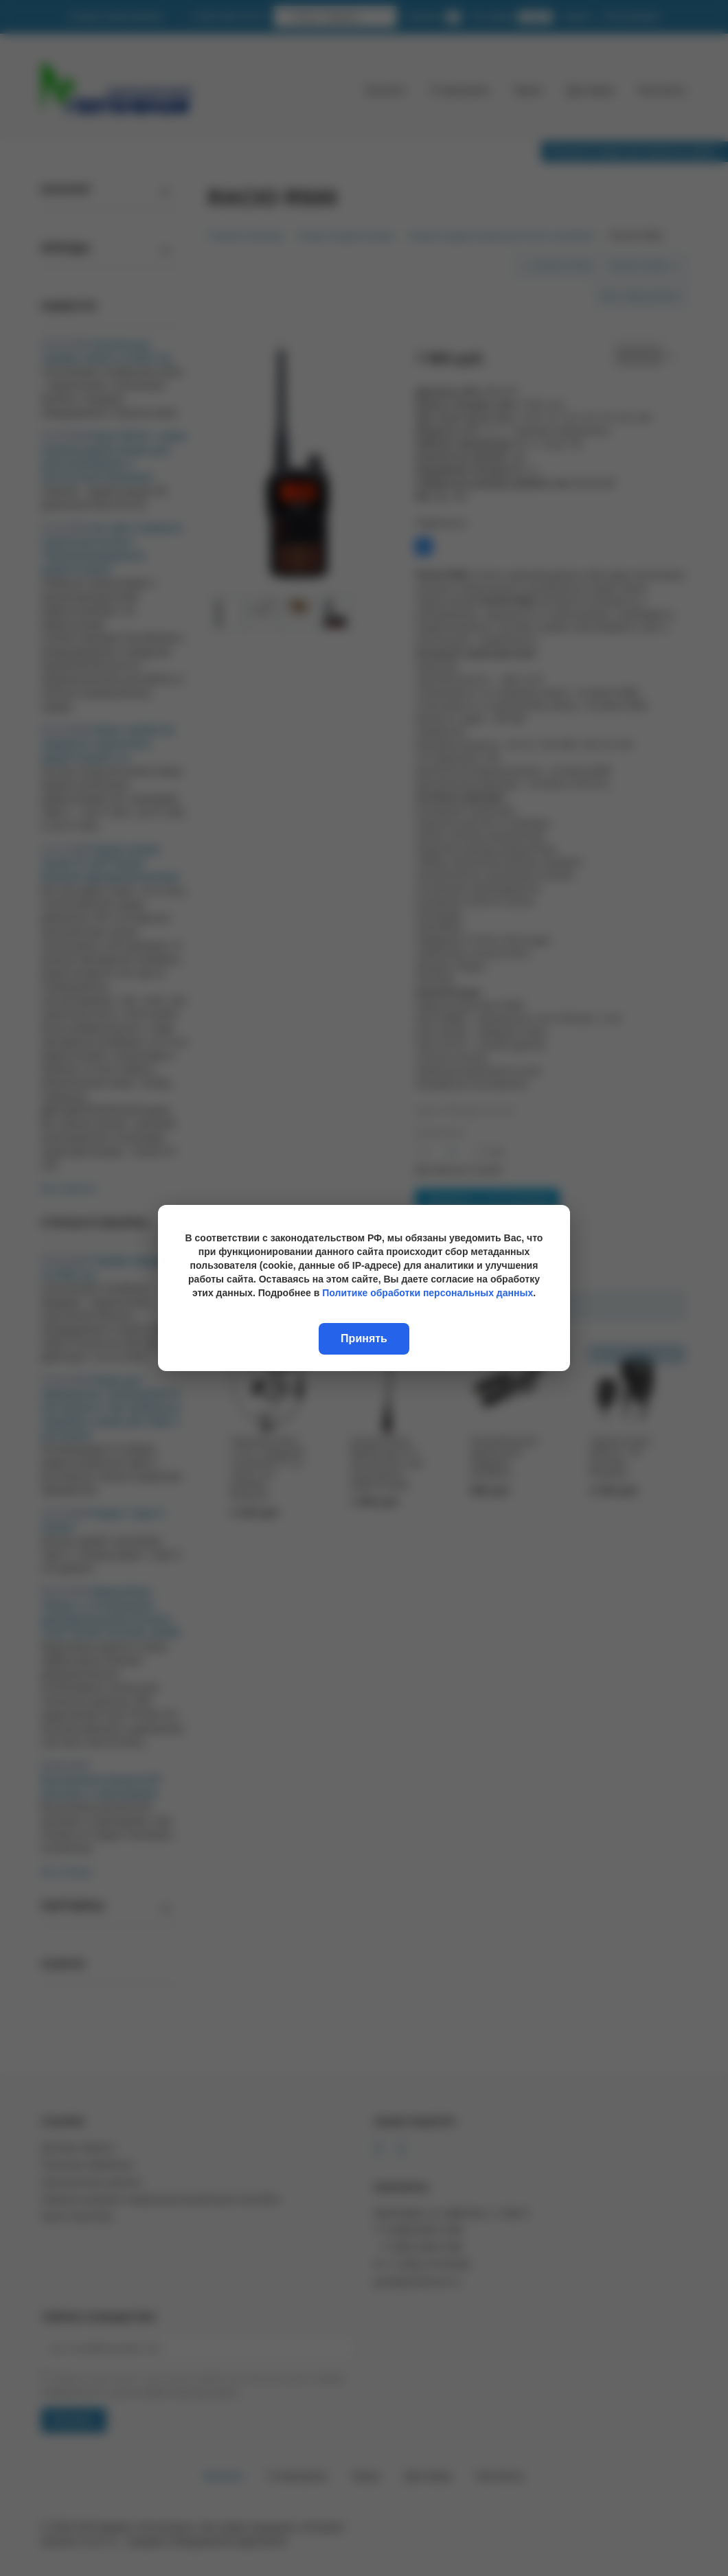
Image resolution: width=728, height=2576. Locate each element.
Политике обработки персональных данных (427, 1292)
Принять (364, 1338)
